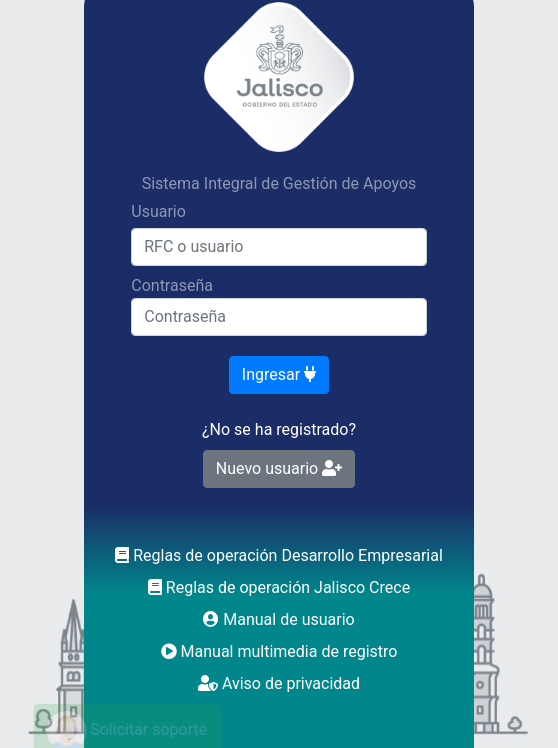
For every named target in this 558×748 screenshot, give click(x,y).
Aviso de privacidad (279, 683)
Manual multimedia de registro (279, 651)
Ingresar (279, 374)
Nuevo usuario (279, 468)
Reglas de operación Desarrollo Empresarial (279, 555)
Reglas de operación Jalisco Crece (279, 587)
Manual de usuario (278, 619)
